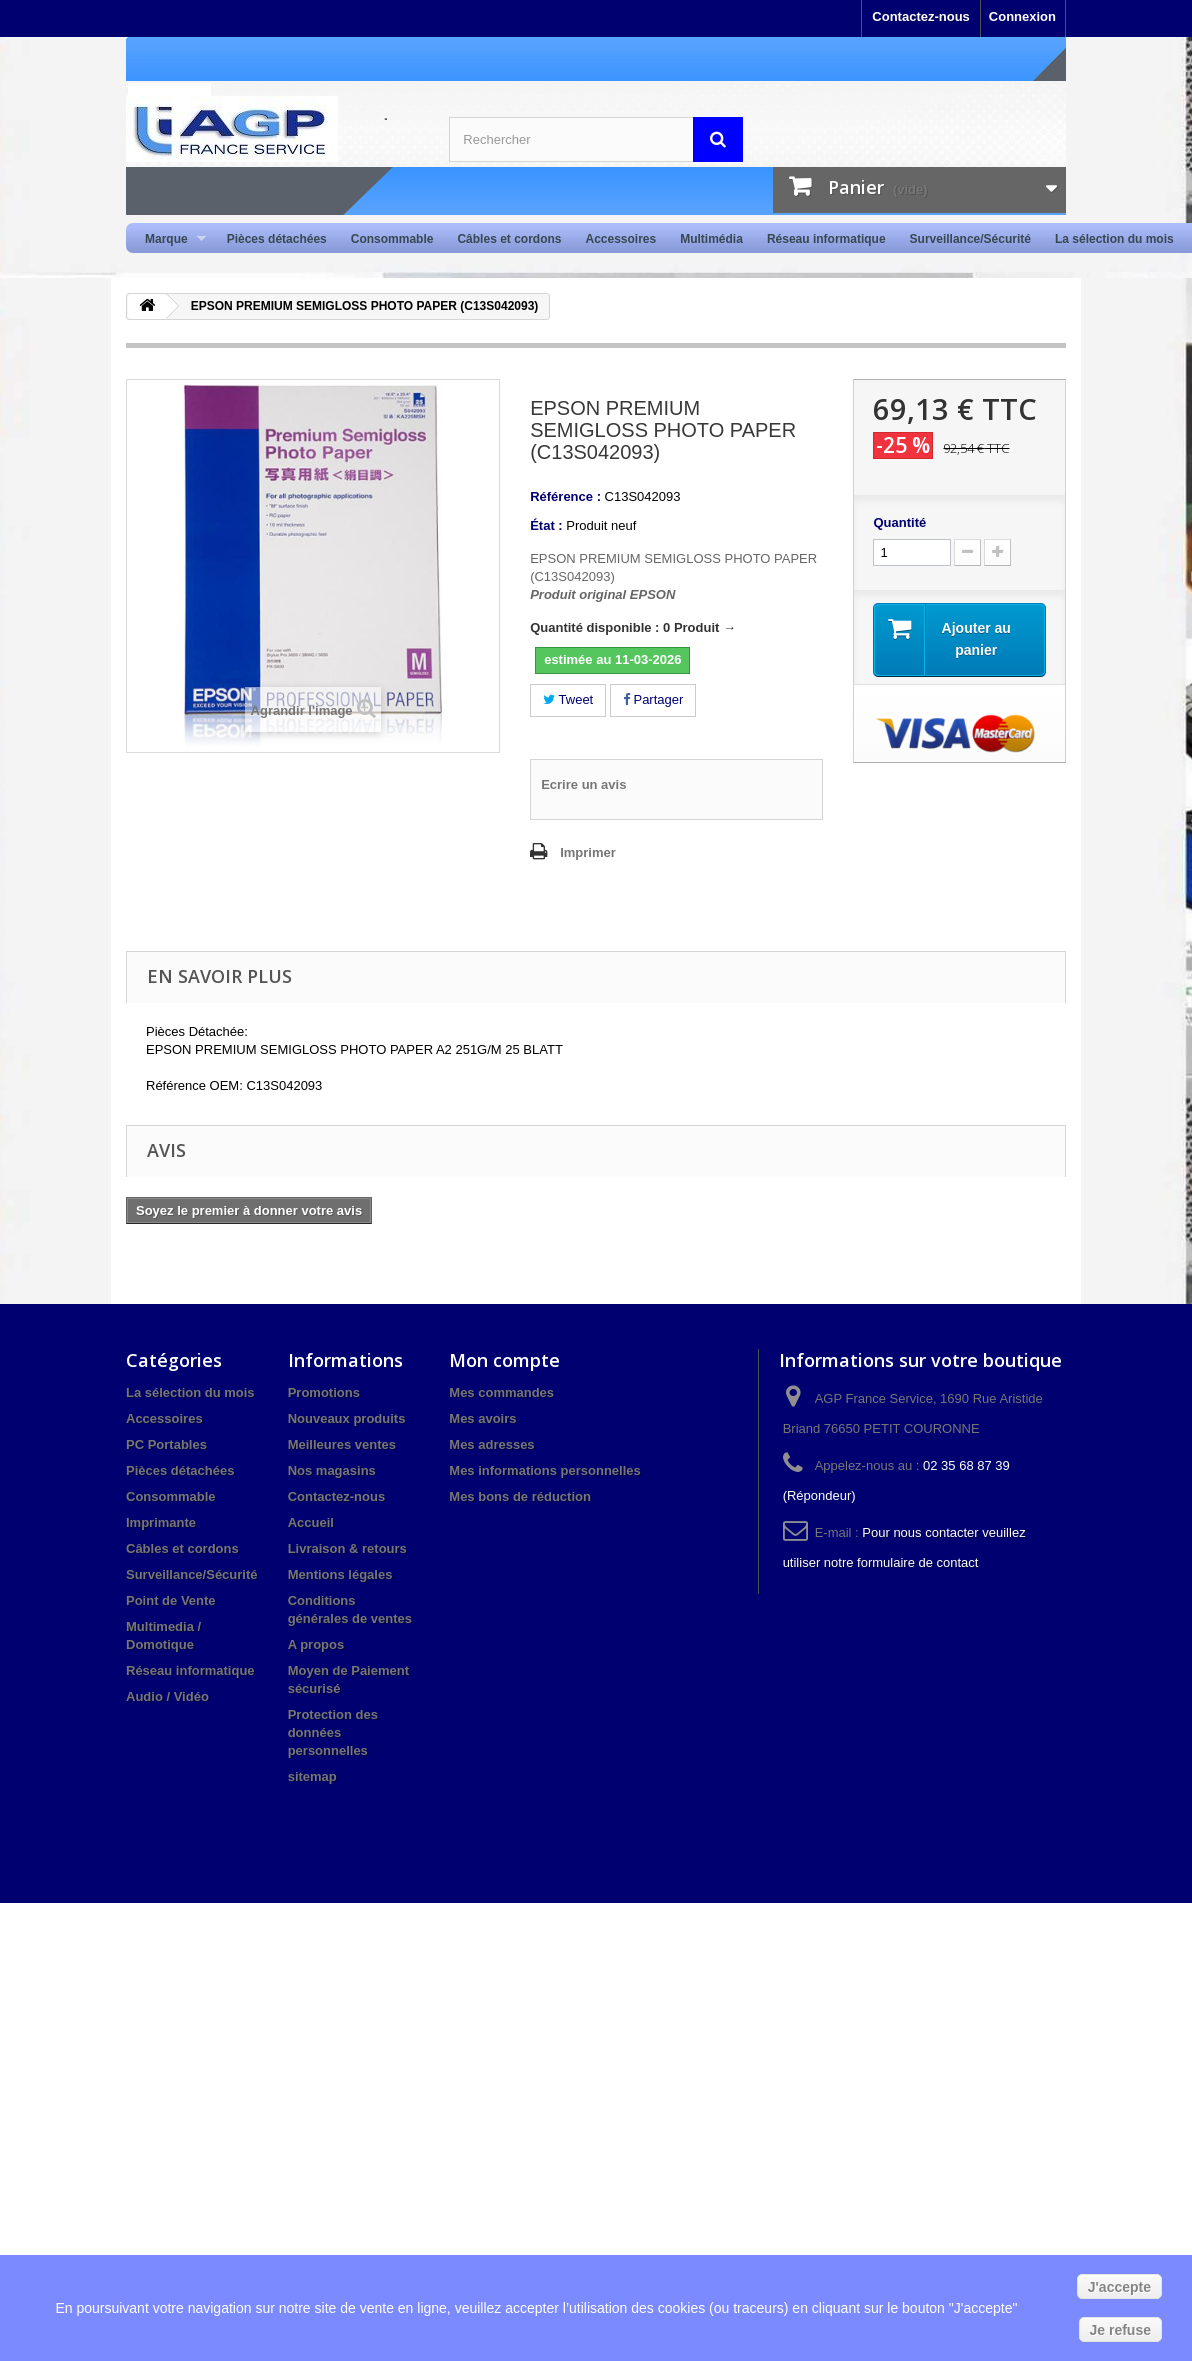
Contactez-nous (921, 16)
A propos (316, 1644)
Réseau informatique (826, 239)
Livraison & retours (347, 1548)
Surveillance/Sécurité (970, 239)
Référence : (565, 496)
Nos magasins (332, 1470)
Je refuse (1120, 2330)
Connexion (1022, 16)
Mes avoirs (482, 1418)
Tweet (568, 699)
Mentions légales (340, 1574)
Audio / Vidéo (167, 1696)
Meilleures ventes (342, 1444)
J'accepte (1119, 2287)
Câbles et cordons (509, 239)
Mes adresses (491, 1444)
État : (546, 525)
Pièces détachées (277, 239)
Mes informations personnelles (544, 1470)
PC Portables (166, 1444)
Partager (653, 699)
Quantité (899, 522)
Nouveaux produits (347, 1418)
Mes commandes (501, 1392)
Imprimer (588, 852)
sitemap (312, 1776)
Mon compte (504, 1360)
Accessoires (620, 239)
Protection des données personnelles (333, 1732)
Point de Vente (171, 1600)
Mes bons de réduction (520, 1496)
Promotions (324, 1392)
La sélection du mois (1114, 239)
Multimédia (711, 239)
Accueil (311, 1522)
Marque (169, 239)
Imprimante (161, 1522)
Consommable (392, 239)
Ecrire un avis (583, 784)
